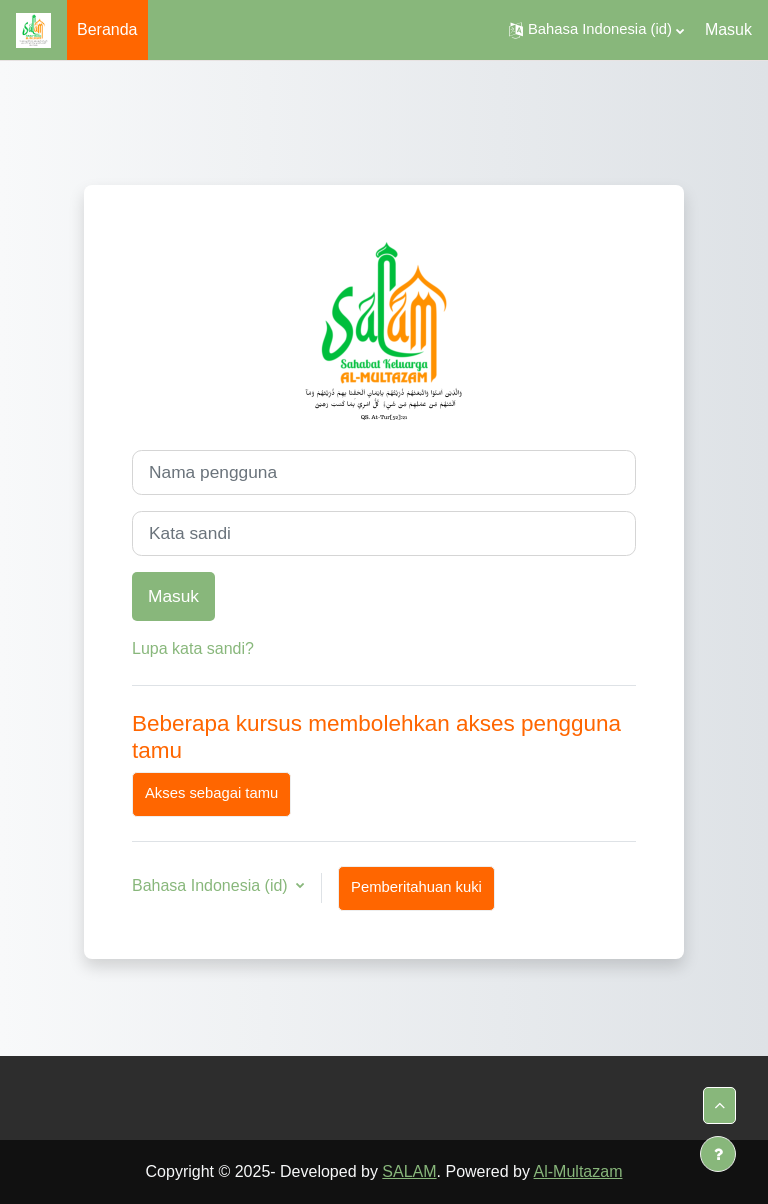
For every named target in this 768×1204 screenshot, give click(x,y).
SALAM (409, 1171)
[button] (596, 30)
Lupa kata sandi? (193, 648)
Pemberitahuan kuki (416, 887)
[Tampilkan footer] (718, 1154)
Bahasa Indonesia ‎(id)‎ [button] (212, 885)
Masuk (728, 29)
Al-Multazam (578, 1171)
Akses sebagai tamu (211, 793)
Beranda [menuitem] (107, 29)
